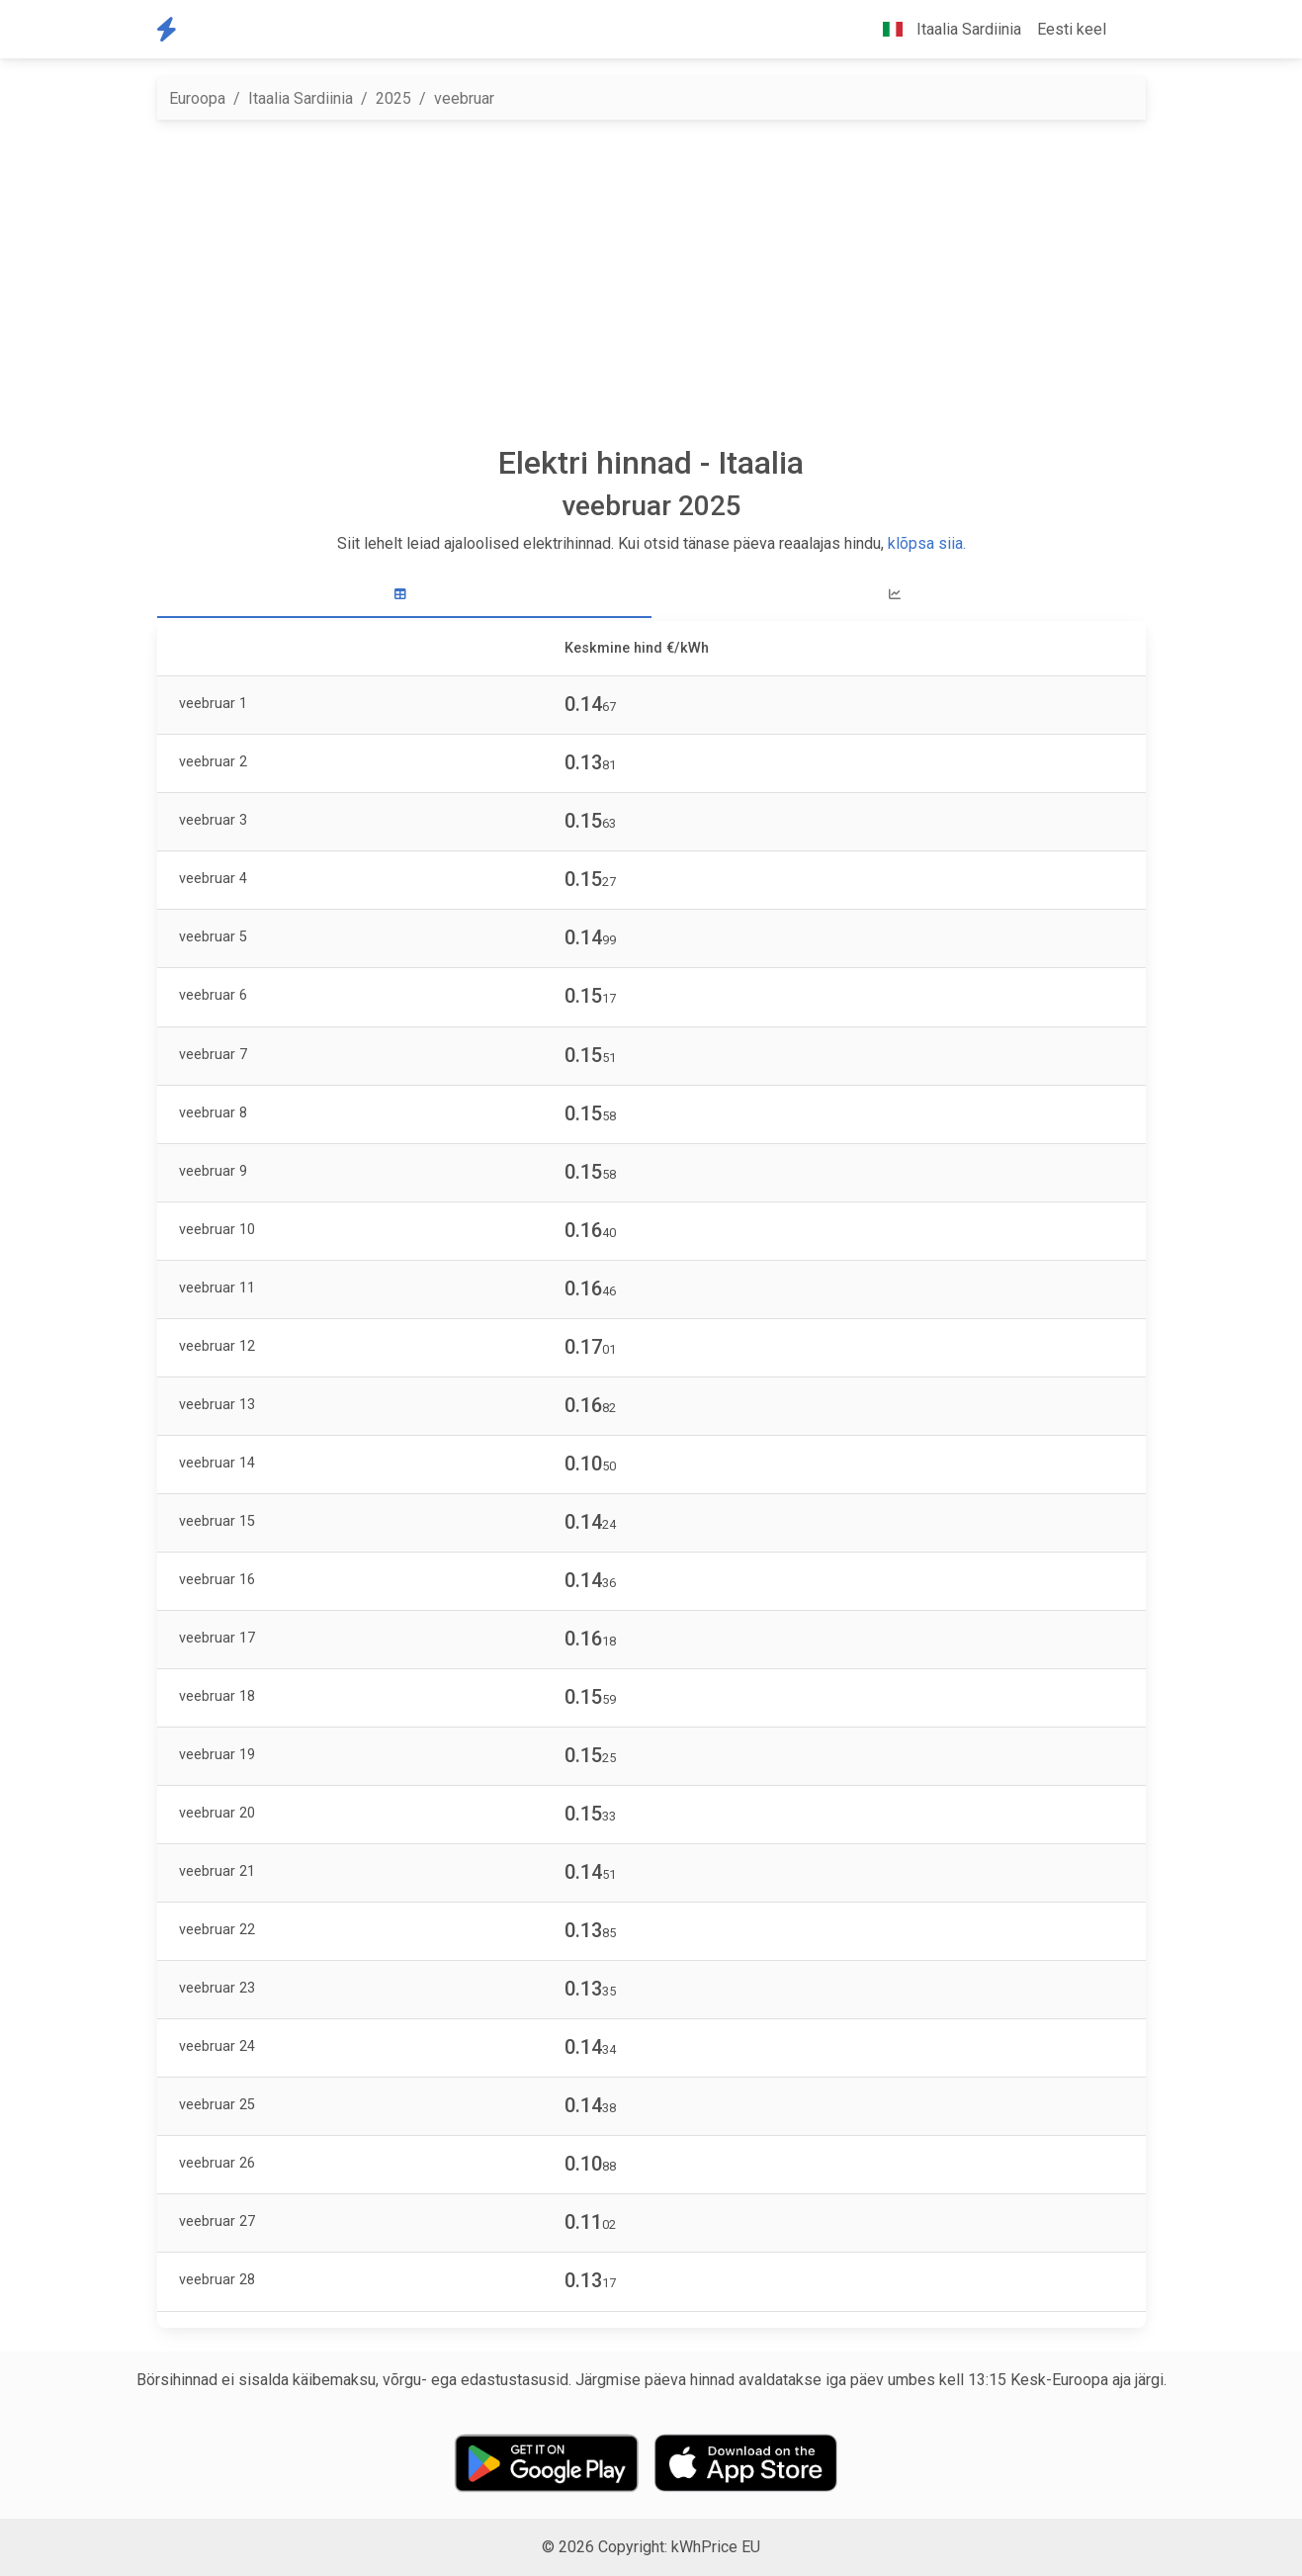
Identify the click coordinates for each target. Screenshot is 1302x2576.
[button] (1130, 29)
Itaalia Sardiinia (300, 98)
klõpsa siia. (927, 543)
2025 (393, 98)
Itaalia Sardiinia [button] (944, 29)
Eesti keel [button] (1071, 29)
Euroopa (197, 98)
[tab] (404, 595)
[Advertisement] (651, 281)
